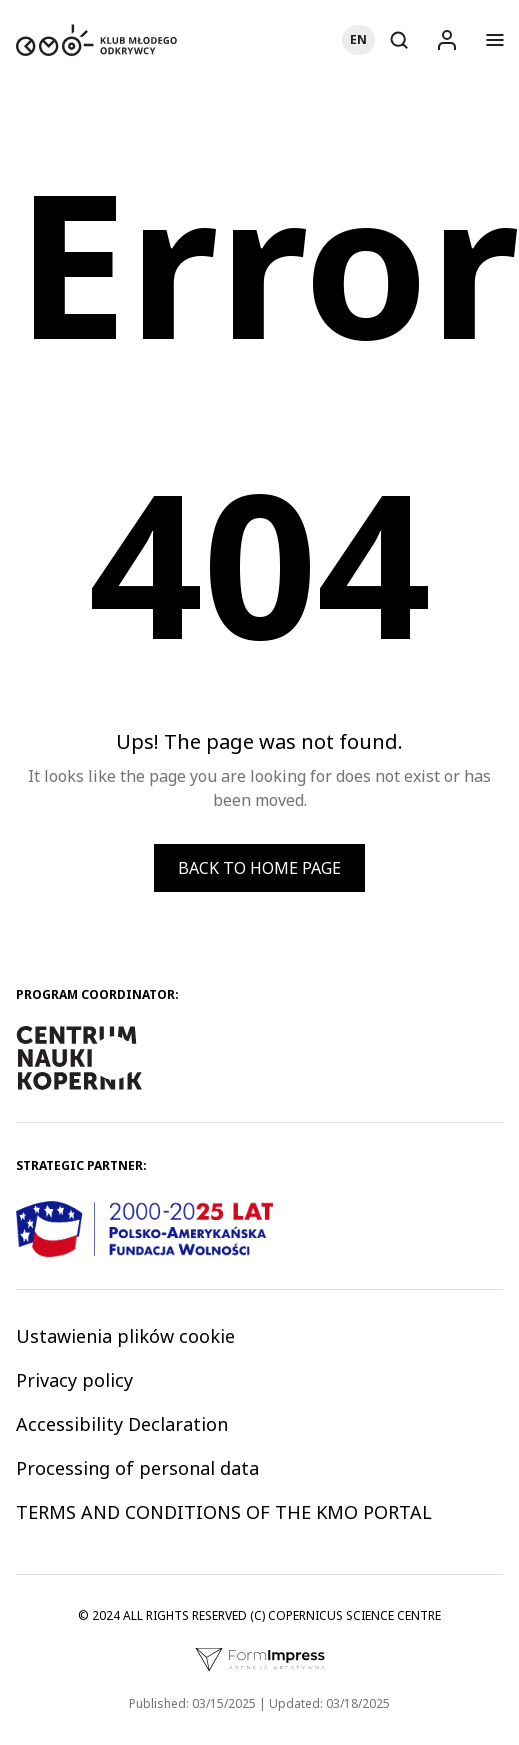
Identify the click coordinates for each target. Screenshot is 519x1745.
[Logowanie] (447, 40)
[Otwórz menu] (495, 40)
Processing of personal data (137, 1468)
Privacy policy (74, 1380)
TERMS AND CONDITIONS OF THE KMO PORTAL (224, 1512)
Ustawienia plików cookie (125, 1336)
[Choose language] (358, 40)
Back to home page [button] (259, 868)
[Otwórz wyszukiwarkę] (399, 40)
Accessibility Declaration (122, 1424)
